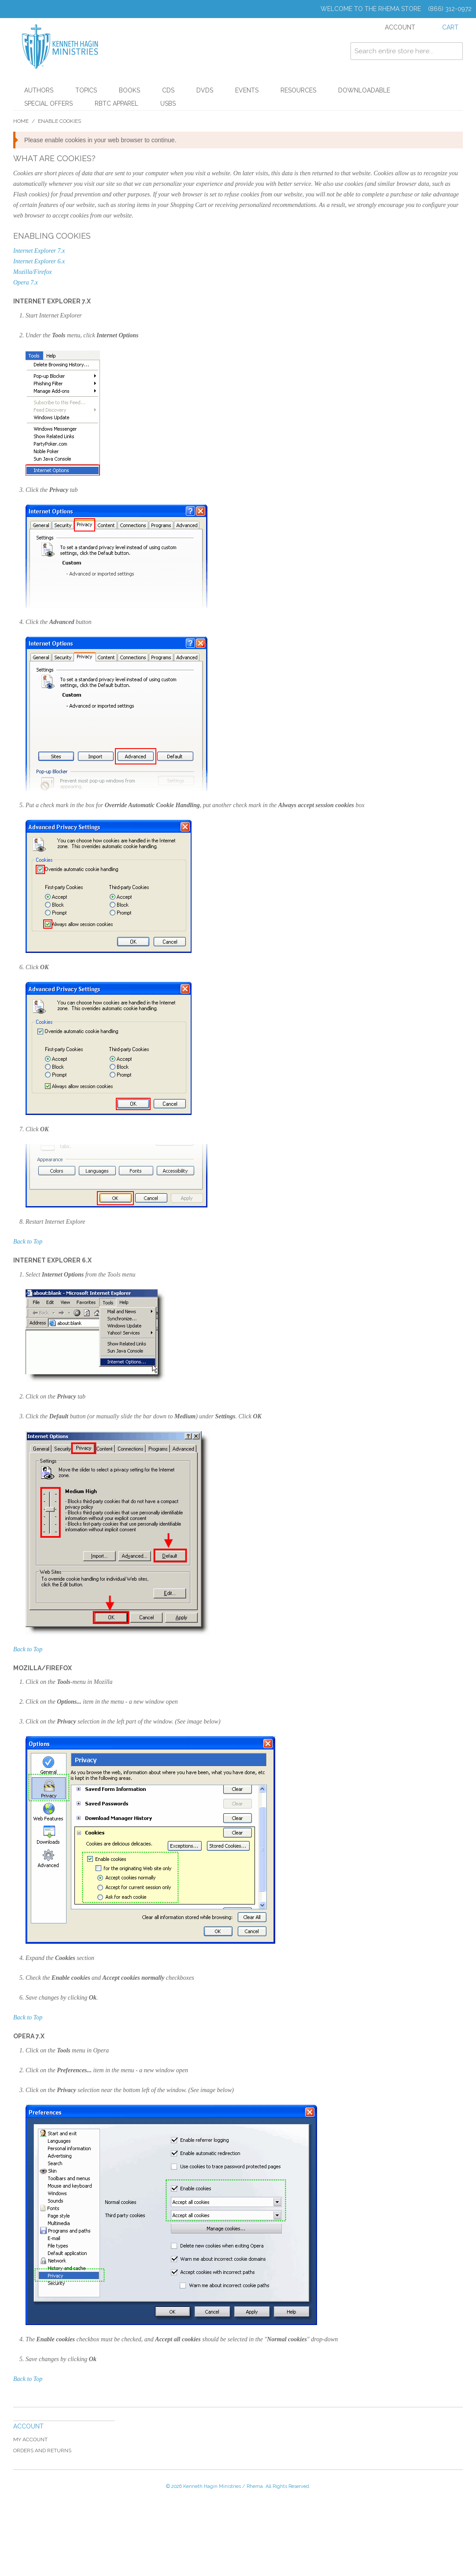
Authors (38, 90)
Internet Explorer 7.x (39, 250)
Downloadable (364, 90)
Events (246, 90)
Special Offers (48, 103)
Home (21, 121)
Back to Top (27, 1241)
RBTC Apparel (116, 103)
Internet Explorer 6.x (39, 261)
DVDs (204, 90)
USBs (168, 103)
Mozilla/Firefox (32, 272)
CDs (168, 90)
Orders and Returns (42, 2450)
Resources (298, 90)
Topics (86, 90)
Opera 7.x (25, 282)
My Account (30, 2439)
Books (129, 90)
